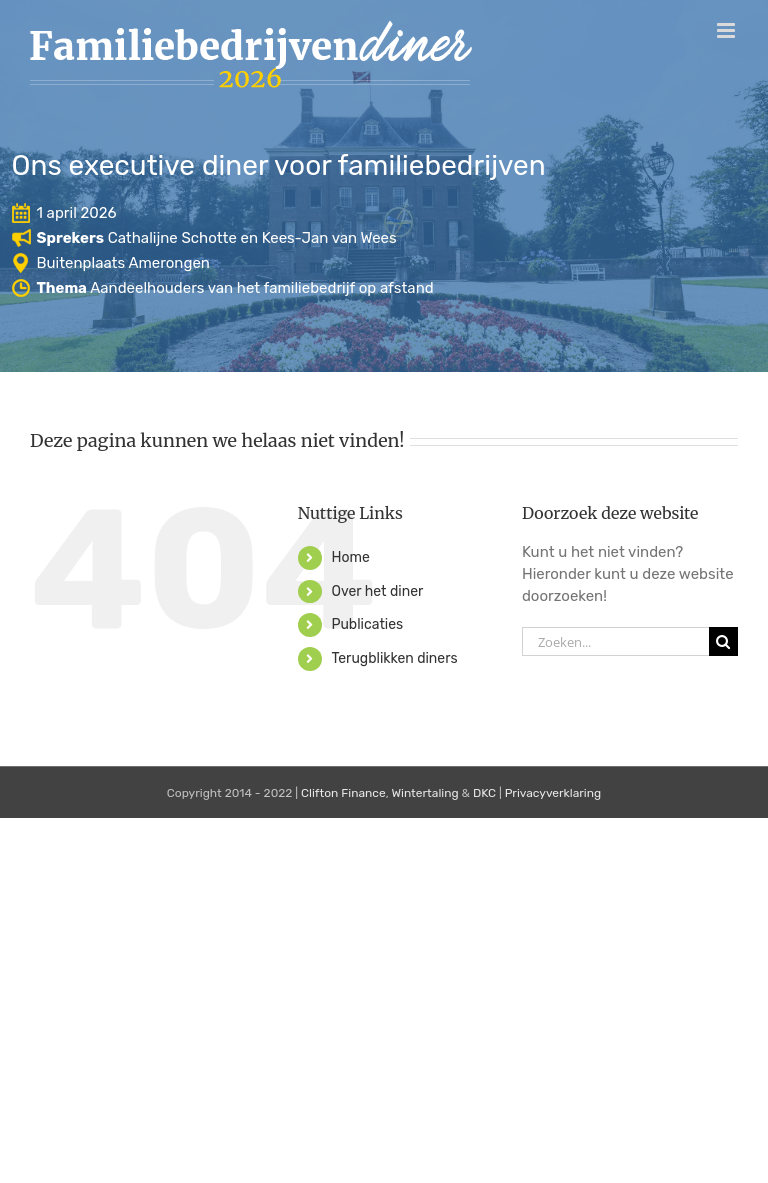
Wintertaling (424, 793)
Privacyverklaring (553, 793)
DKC (484, 793)
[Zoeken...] (615, 641)
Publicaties (367, 624)
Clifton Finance (343, 793)
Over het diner (377, 591)
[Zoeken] (723, 641)
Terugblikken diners (394, 658)
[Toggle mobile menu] (727, 30)
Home (350, 557)
